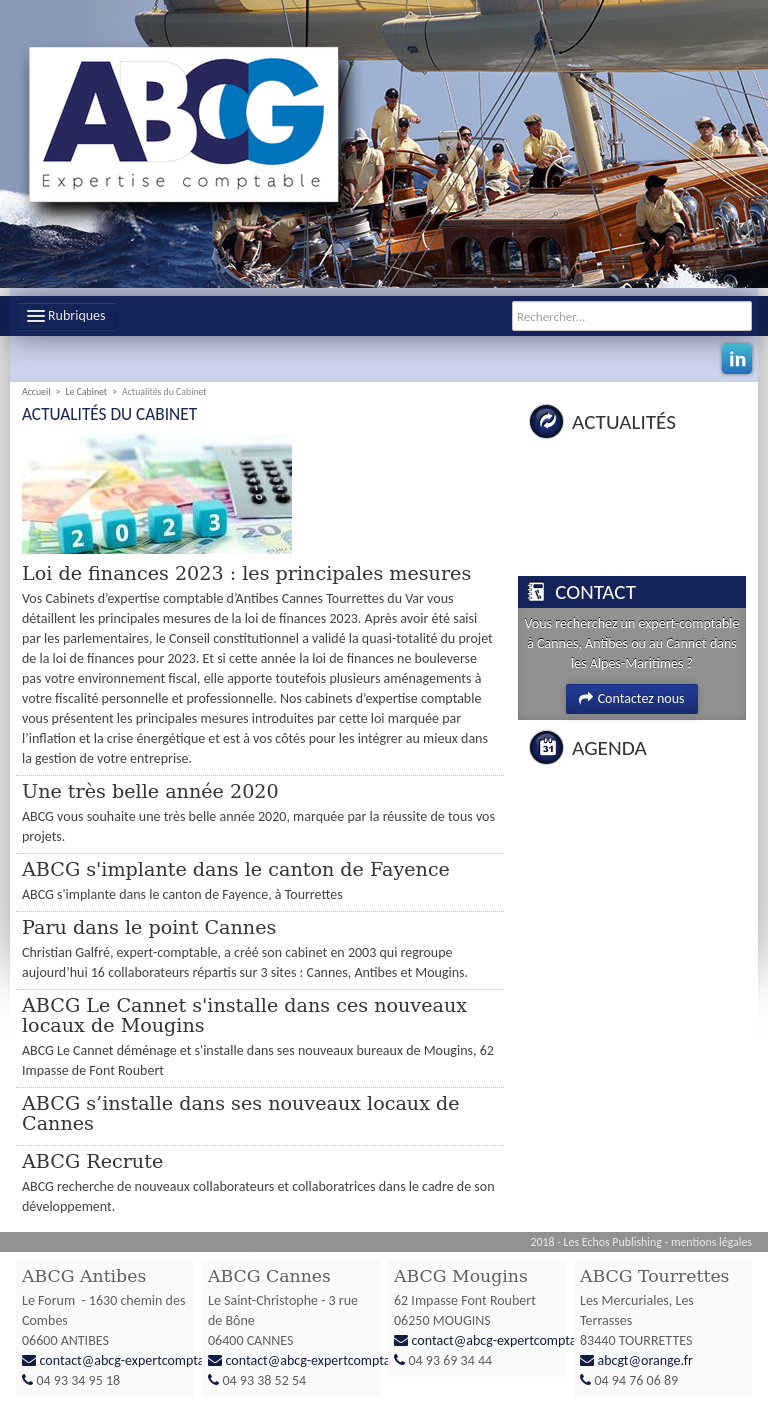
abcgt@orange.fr (645, 1360)
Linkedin (737, 359)
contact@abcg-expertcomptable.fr (137, 1360)
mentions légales (711, 1242)
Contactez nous (631, 698)
